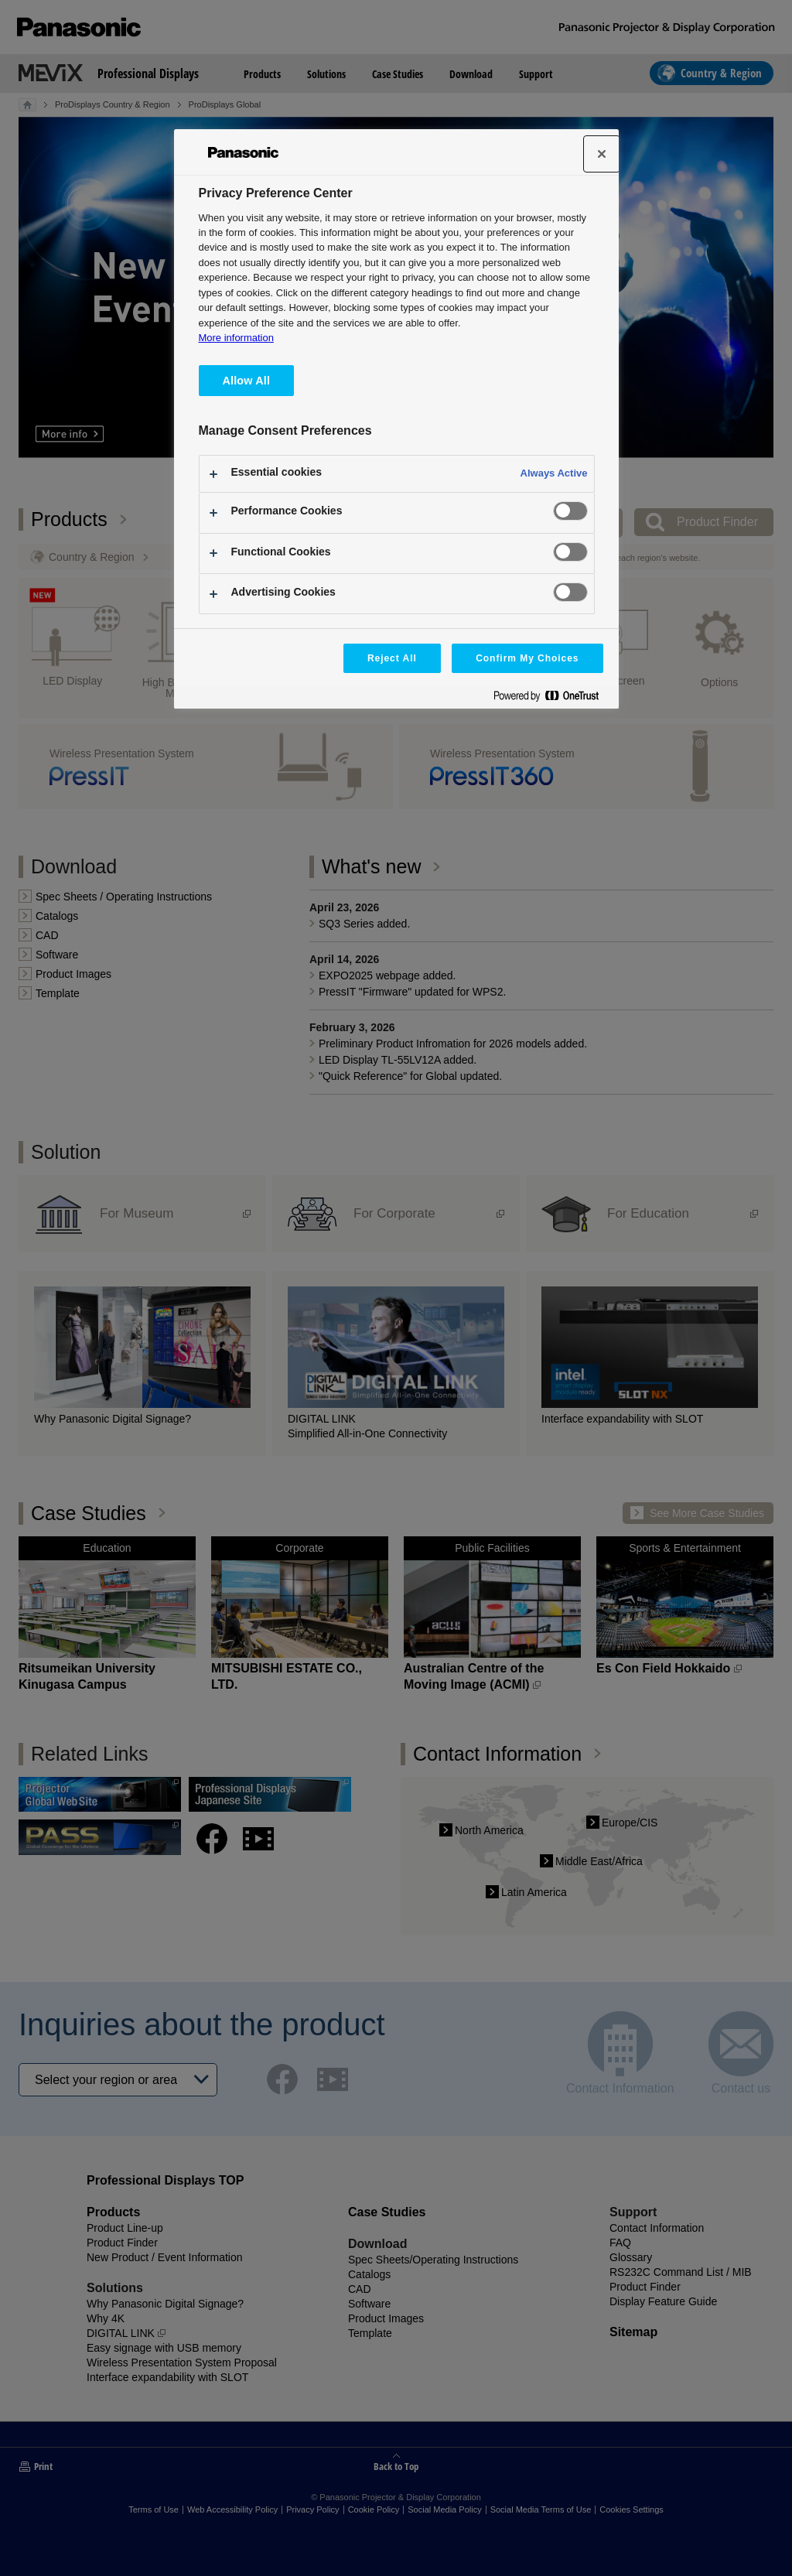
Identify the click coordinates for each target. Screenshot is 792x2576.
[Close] (602, 154)
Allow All (247, 380)
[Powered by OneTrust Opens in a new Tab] (552, 699)
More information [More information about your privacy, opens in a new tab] (236, 337)
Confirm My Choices (527, 658)
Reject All (392, 658)
